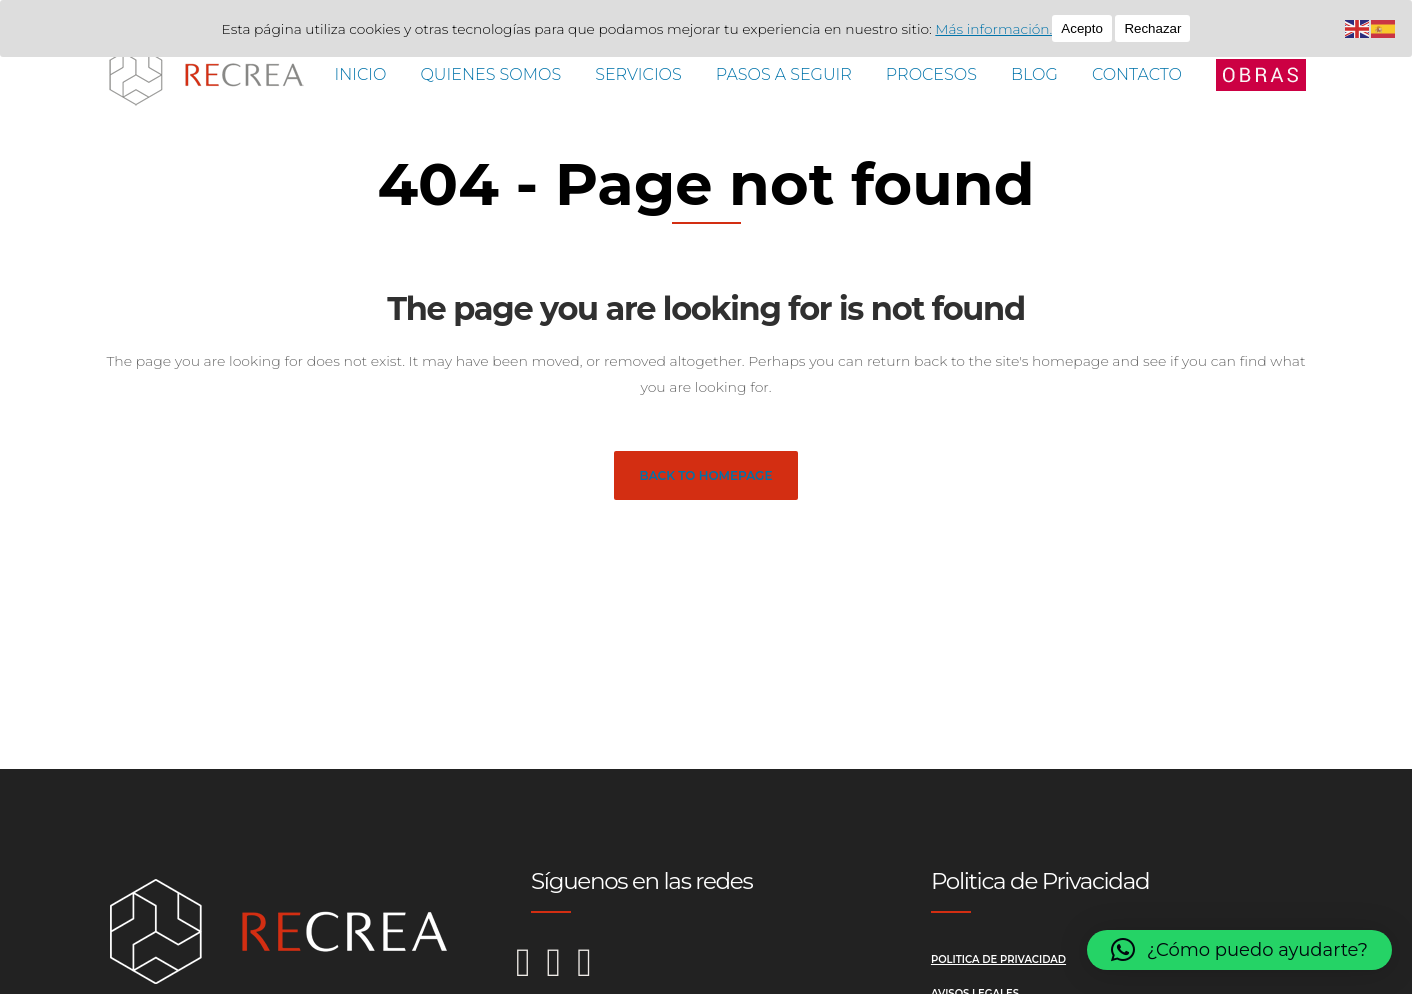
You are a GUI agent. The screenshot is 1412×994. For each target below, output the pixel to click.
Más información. (999, 29)
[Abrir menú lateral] (1261, 74)
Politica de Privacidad (998, 959)
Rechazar (1159, 28)
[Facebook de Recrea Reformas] (562, 972)
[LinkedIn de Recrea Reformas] (584, 972)
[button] (1239, 950)
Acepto (1088, 28)
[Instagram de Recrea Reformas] (531, 972)
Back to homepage (706, 475)
